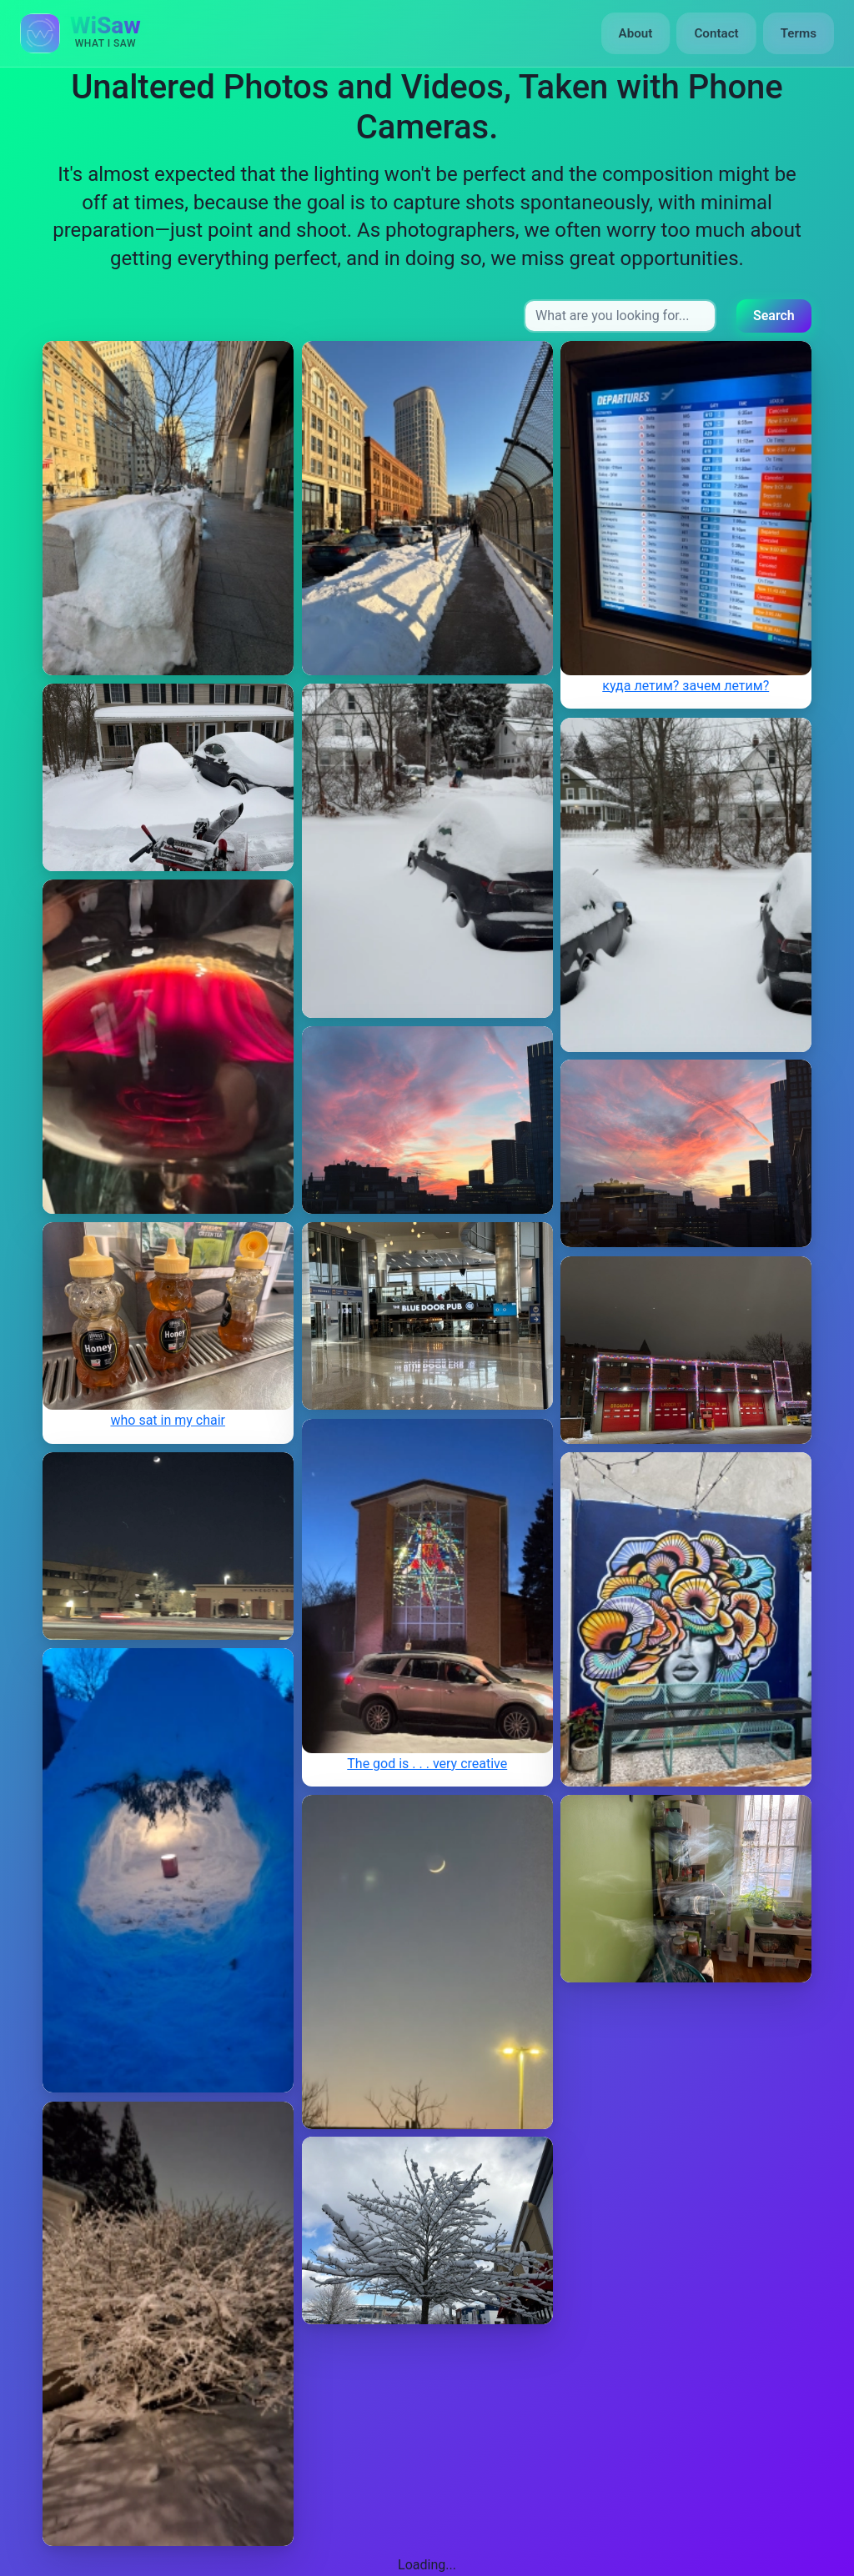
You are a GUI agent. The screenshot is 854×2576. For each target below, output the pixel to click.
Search (774, 315)
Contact (716, 33)
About (636, 33)
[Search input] (620, 316)
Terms (798, 33)
